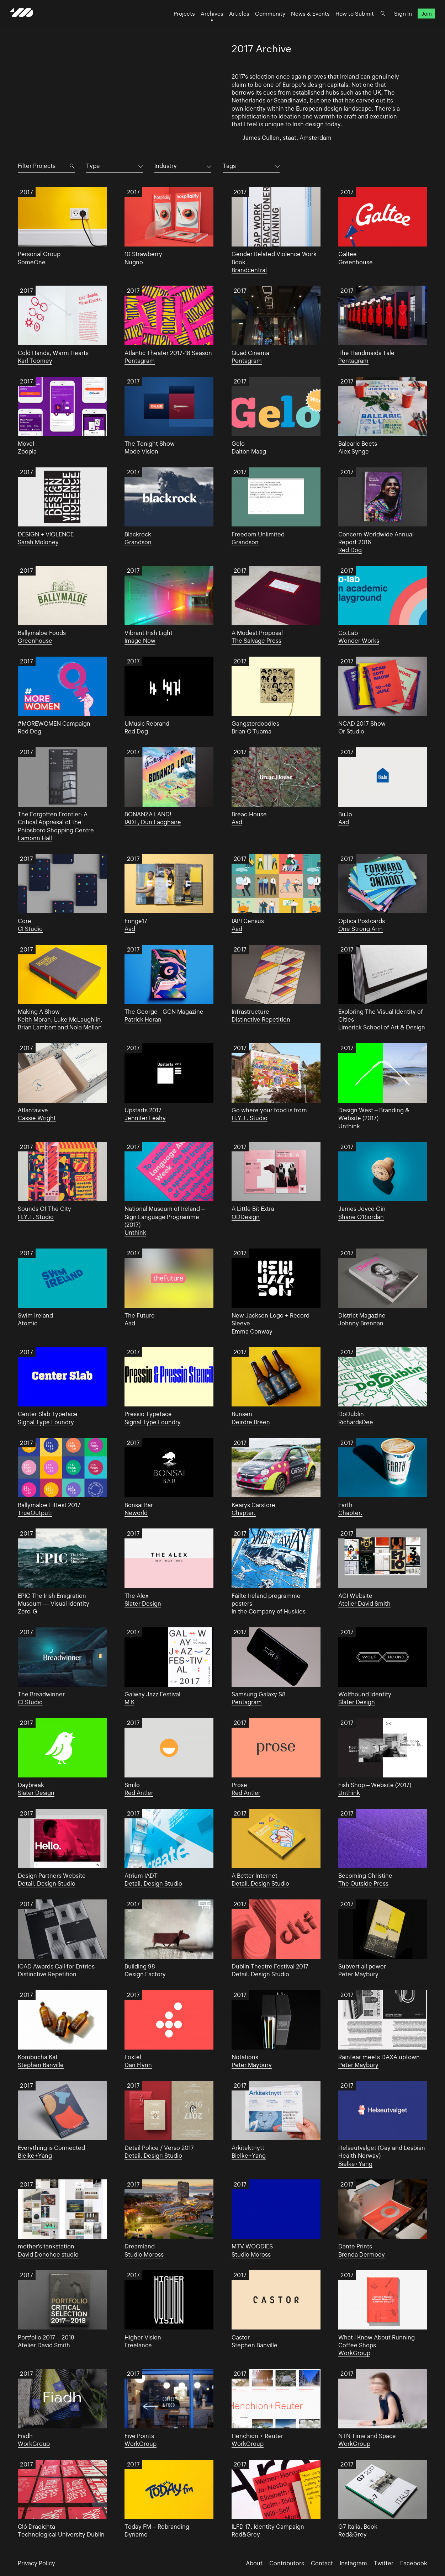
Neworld (136, 1512)
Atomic (27, 1323)
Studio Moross (144, 2254)
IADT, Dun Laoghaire (153, 822)
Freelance (138, 2345)
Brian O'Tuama (251, 731)
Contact (322, 2563)
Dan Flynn (138, 2064)
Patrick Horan (143, 1019)
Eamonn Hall (35, 838)
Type (93, 165)
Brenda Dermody (361, 2254)
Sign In (395, 19)
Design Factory (145, 1974)
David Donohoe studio (48, 2254)
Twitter (383, 2563)
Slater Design (143, 1603)
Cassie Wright (37, 1118)
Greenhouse (355, 262)
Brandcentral (249, 270)
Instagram (353, 2563)
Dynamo (136, 2534)
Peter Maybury (358, 1974)
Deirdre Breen (251, 1422)
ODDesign (246, 1216)
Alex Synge (353, 451)
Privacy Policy (36, 2563)
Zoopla (27, 451)
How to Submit (347, 19)
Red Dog (350, 549)
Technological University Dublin (61, 2534)
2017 (26, 192)
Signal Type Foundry (46, 1422)
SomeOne (32, 262)
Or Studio (351, 731)
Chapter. (244, 1512)
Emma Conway (252, 1331)
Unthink (349, 1126)
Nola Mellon (85, 1027)
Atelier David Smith (364, 1603)
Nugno (134, 262)
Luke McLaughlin (77, 1019)
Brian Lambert (37, 1027)
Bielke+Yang (35, 2155)
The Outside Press (363, 1883)
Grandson (138, 542)
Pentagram (140, 360)
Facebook (413, 2563)
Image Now (140, 640)
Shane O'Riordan (361, 1216)
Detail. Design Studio (46, 1883)
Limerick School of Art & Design (381, 1027)
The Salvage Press (256, 640)
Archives (204, 19)
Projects (176, 19)
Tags (229, 165)
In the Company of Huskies (269, 1611)
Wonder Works (358, 640)
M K (129, 1702)
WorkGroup (354, 2353)
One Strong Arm (360, 928)
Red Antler (139, 1792)
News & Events (302, 19)
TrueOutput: (35, 1512)
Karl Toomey (35, 360)
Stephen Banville (41, 2064)
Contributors (286, 2563)
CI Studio (30, 928)
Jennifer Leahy (145, 1118)
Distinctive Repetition (261, 1019)
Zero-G (27, 1611)
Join (418, 19)
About (254, 2563)
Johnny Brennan (360, 1323)
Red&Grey (246, 2534)
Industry (165, 165)
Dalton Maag (249, 451)
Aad (237, 822)
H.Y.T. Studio (249, 1118)
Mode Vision (141, 451)
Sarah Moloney (38, 542)
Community (262, 19)
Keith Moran (34, 1019)
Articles (231, 19)
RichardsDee (355, 1422)
